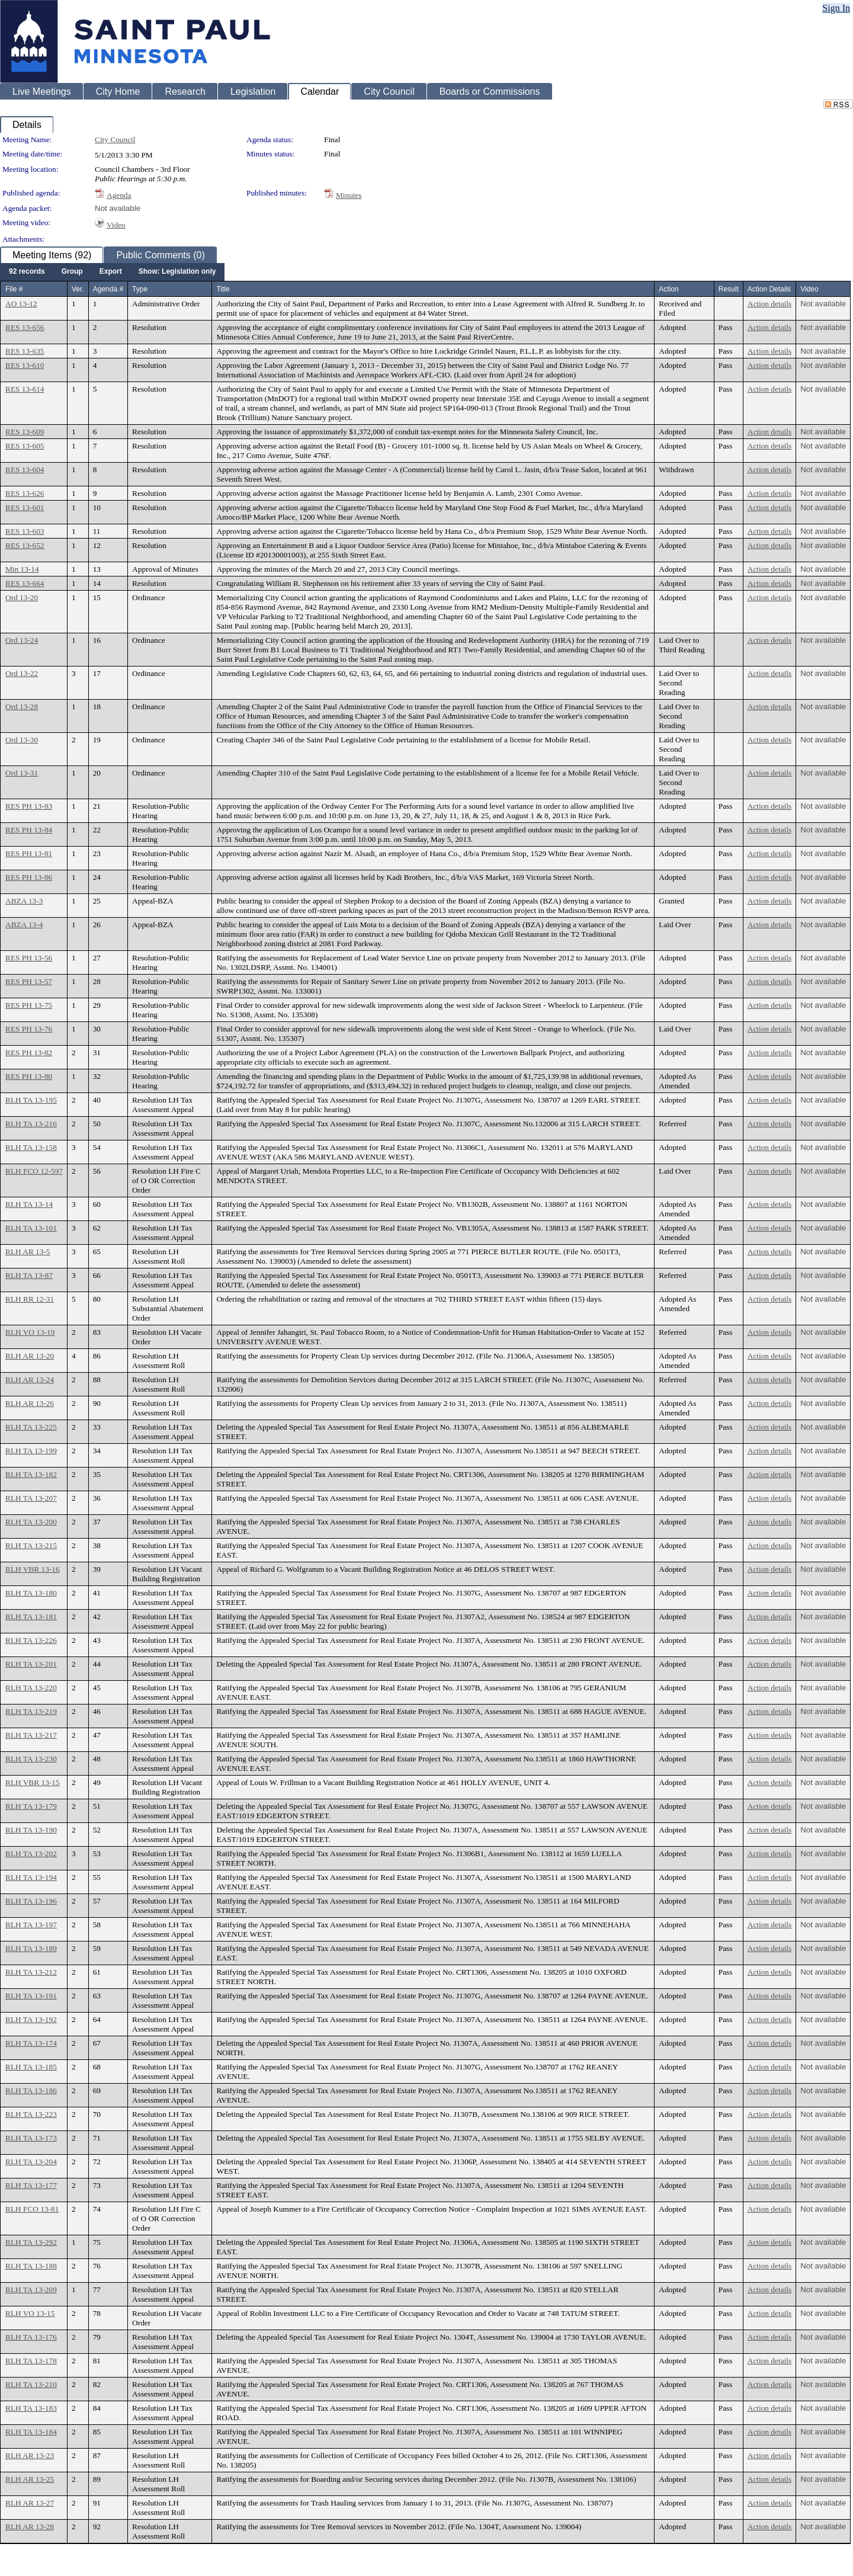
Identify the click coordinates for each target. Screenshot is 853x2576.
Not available (117, 208)
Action (668, 289)
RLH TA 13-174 (31, 2043)
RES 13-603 (24, 531)
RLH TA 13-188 (31, 2265)
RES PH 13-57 (28, 981)
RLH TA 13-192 (31, 2019)
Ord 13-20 (21, 597)
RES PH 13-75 (28, 1005)
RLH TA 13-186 (31, 2090)
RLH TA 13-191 (31, 1995)
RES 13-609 (24, 431)
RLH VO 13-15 (29, 2313)
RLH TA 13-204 (31, 2161)
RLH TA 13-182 (31, 1474)
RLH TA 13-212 (31, 1972)
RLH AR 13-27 (29, 2502)
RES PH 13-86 (28, 877)
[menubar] (112, 272)
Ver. (78, 289)
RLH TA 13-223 (31, 2114)
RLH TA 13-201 (31, 1663)
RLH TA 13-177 (31, 2185)
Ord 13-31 (21, 772)
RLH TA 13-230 (31, 1758)
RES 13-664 (24, 583)
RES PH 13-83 (28, 806)
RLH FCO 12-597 (34, 1171)
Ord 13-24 (21, 640)
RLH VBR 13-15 (32, 1782)
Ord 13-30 (21, 739)
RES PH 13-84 (28, 829)
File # (14, 289)
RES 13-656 (24, 327)
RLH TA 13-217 (31, 1735)
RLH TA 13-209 (31, 2289)
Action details (769, 303)
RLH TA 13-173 (31, 2137)
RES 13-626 (24, 493)
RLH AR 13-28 (29, 2526)
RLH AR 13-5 (27, 1251)
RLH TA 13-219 (31, 1711)
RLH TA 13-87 (29, 1275)
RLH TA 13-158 (31, 1147)
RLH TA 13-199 (31, 1450)
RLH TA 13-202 (31, 1853)
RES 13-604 (24, 469)
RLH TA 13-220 (31, 1687)
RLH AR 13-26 (29, 1403)
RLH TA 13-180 (31, 1592)
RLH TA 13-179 (31, 1806)
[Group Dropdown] (72, 272)
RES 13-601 (24, 507)
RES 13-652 (24, 545)
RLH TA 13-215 (31, 1545)
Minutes (349, 195)
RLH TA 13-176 (31, 2337)
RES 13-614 (24, 389)
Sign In (836, 8)
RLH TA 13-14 (29, 1204)
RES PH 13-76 (28, 1028)
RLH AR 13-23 (29, 2455)
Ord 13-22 (21, 673)
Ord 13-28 (21, 706)
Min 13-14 (22, 569)
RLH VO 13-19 (29, 1332)
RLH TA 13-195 (31, 1099)
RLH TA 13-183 (31, 2408)
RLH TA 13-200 (31, 1521)
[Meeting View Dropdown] (177, 272)
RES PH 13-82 (28, 1052)
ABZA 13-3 (24, 900)
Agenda (119, 195)
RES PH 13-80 (28, 1076)
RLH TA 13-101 (31, 1227)
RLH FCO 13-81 (32, 2209)
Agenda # (108, 289)
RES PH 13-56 (28, 957)
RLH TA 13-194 (31, 1877)
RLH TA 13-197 (31, 1924)
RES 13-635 (24, 351)
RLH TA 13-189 (31, 1948)
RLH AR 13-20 (29, 1355)
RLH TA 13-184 (31, 2431)
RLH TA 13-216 (31, 1123)
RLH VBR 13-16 (32, 1569)
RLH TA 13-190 (31, 1829)
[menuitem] (27, 272)
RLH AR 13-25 (29, 2479)
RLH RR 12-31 (29, 1299)
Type (139, 289)
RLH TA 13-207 (31, 1498)
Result (729, 289)
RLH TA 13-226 (31, 1640)
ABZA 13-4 (24, 924)
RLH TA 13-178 (31, 2360)
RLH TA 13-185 (31, 2066)
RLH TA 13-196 (31, 1900)
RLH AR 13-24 (29, 1379)
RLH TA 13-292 (31, 2242)
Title (222, 289)
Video (116, 224)
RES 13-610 (24, 365)
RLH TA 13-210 (31, 2384)
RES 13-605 (24, 445)
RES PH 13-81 (28, 853)
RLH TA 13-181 (31, 1616)
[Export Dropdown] (110, 272)
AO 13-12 (21, 303)
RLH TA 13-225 (31, 1426)
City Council (115, 139)
